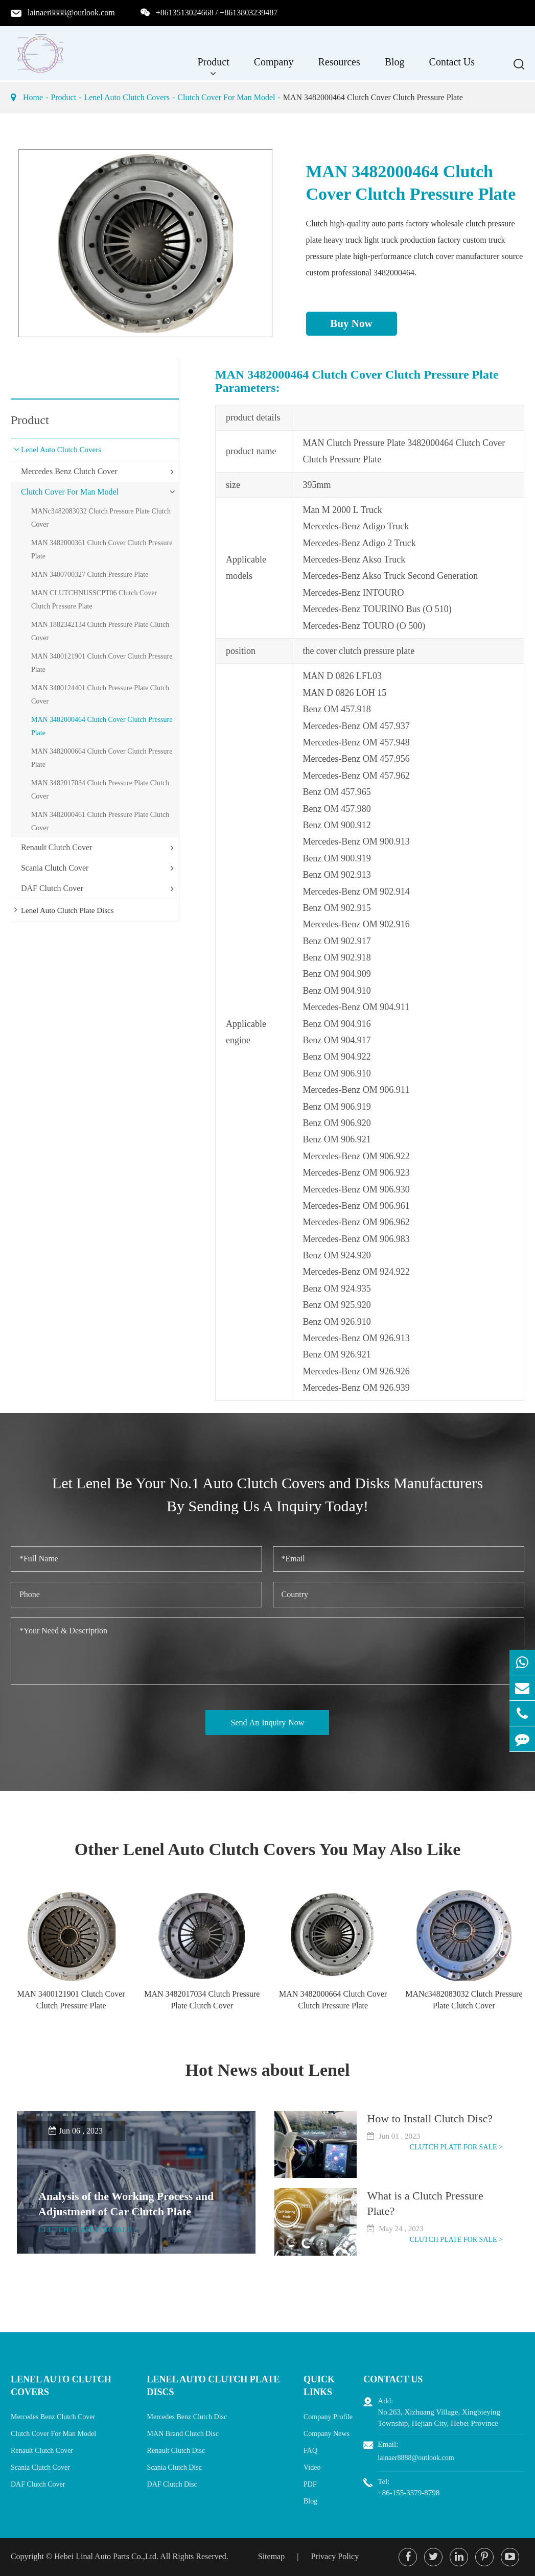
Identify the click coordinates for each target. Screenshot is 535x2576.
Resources (339, 67)
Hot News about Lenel (267, 2069)
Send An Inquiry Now (268, 1722)
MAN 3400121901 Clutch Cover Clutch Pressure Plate (101, 662)
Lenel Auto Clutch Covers (127, 97)
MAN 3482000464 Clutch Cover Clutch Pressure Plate (373, 97)
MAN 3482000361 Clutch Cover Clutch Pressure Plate (101, 549)
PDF (310, 2484)
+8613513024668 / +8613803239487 (217, 12)
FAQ (310, 2450)
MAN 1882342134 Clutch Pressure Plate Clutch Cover (100, 631)
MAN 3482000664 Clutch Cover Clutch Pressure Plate (101, 757)
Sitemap (271, 2556)
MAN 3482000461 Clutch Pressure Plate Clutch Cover (100, 821)
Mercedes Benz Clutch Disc (187, 2417)
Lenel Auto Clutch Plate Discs (67, 910)
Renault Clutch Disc (176, 2450)
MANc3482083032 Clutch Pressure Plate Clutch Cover (101, 517)
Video (312, 2467)
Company (274, 67)
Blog (395, 67)
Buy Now (351, 323)
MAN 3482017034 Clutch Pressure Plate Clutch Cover (100, 789)
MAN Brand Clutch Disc (183, 2434)
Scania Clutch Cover (54, 867)
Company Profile (328, 2417)
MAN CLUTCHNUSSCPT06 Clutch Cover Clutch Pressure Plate (94, 599)
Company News (327, 2434)
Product (213, 67)
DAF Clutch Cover (52, 888)
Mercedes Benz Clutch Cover (69, 471)
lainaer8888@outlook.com (71, 12)
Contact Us (452, 67)
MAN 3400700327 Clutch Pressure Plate (89, 574)
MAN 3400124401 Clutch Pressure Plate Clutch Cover (100, 694)
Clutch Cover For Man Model (226, 97)
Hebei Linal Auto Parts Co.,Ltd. (106, 2556)
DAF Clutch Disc (172, 2484)
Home (33, 97)
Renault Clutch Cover (56, 847)
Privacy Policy (335, 2556)
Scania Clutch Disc (174, 2467)
